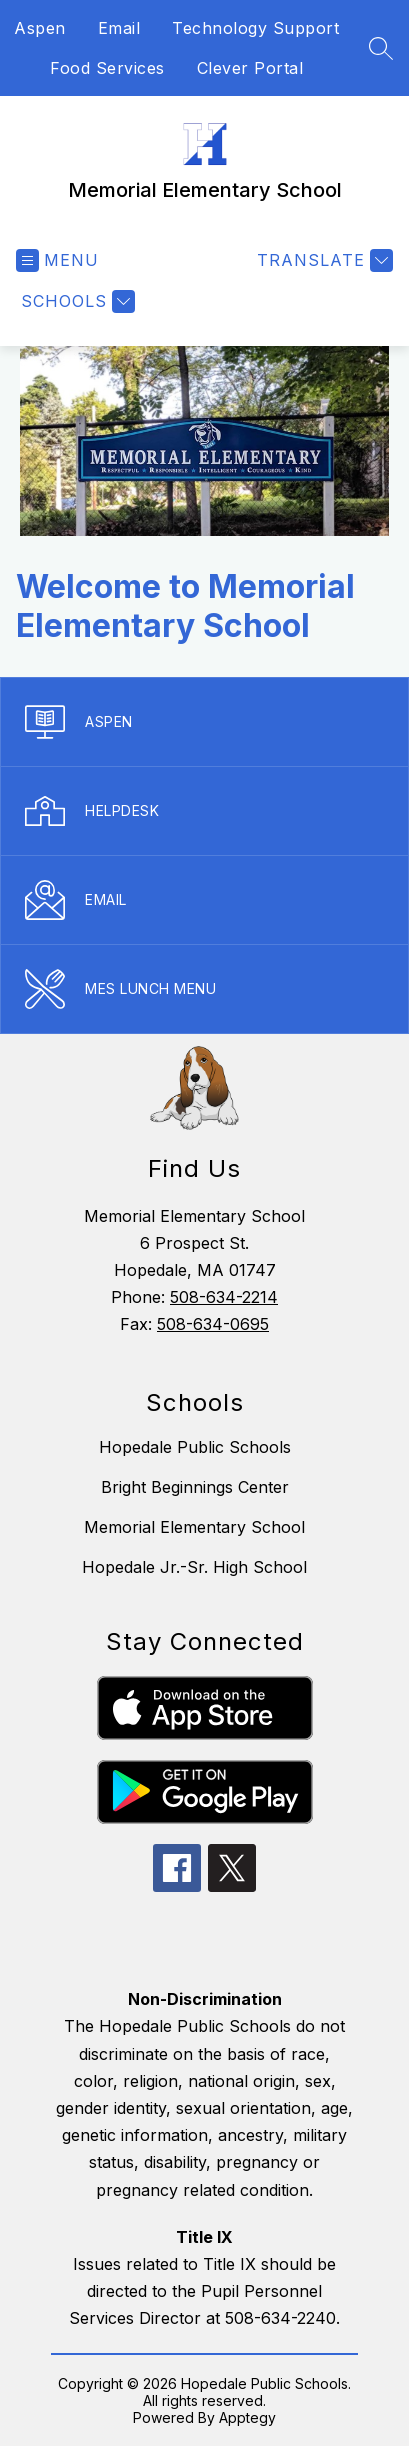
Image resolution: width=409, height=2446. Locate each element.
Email (119, 28)
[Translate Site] (322, 260)
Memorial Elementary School (194, 1527)
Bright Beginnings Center (195, 1487)
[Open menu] (57, 260)
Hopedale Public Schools (195, 1447)
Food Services (107, 68)
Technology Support (255, 28)
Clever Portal (250, 68)
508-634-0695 (213, 1324)
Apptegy (247, 2417)
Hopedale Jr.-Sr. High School (194, 1567)
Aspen (40, 28)
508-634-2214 (224, 1297)
